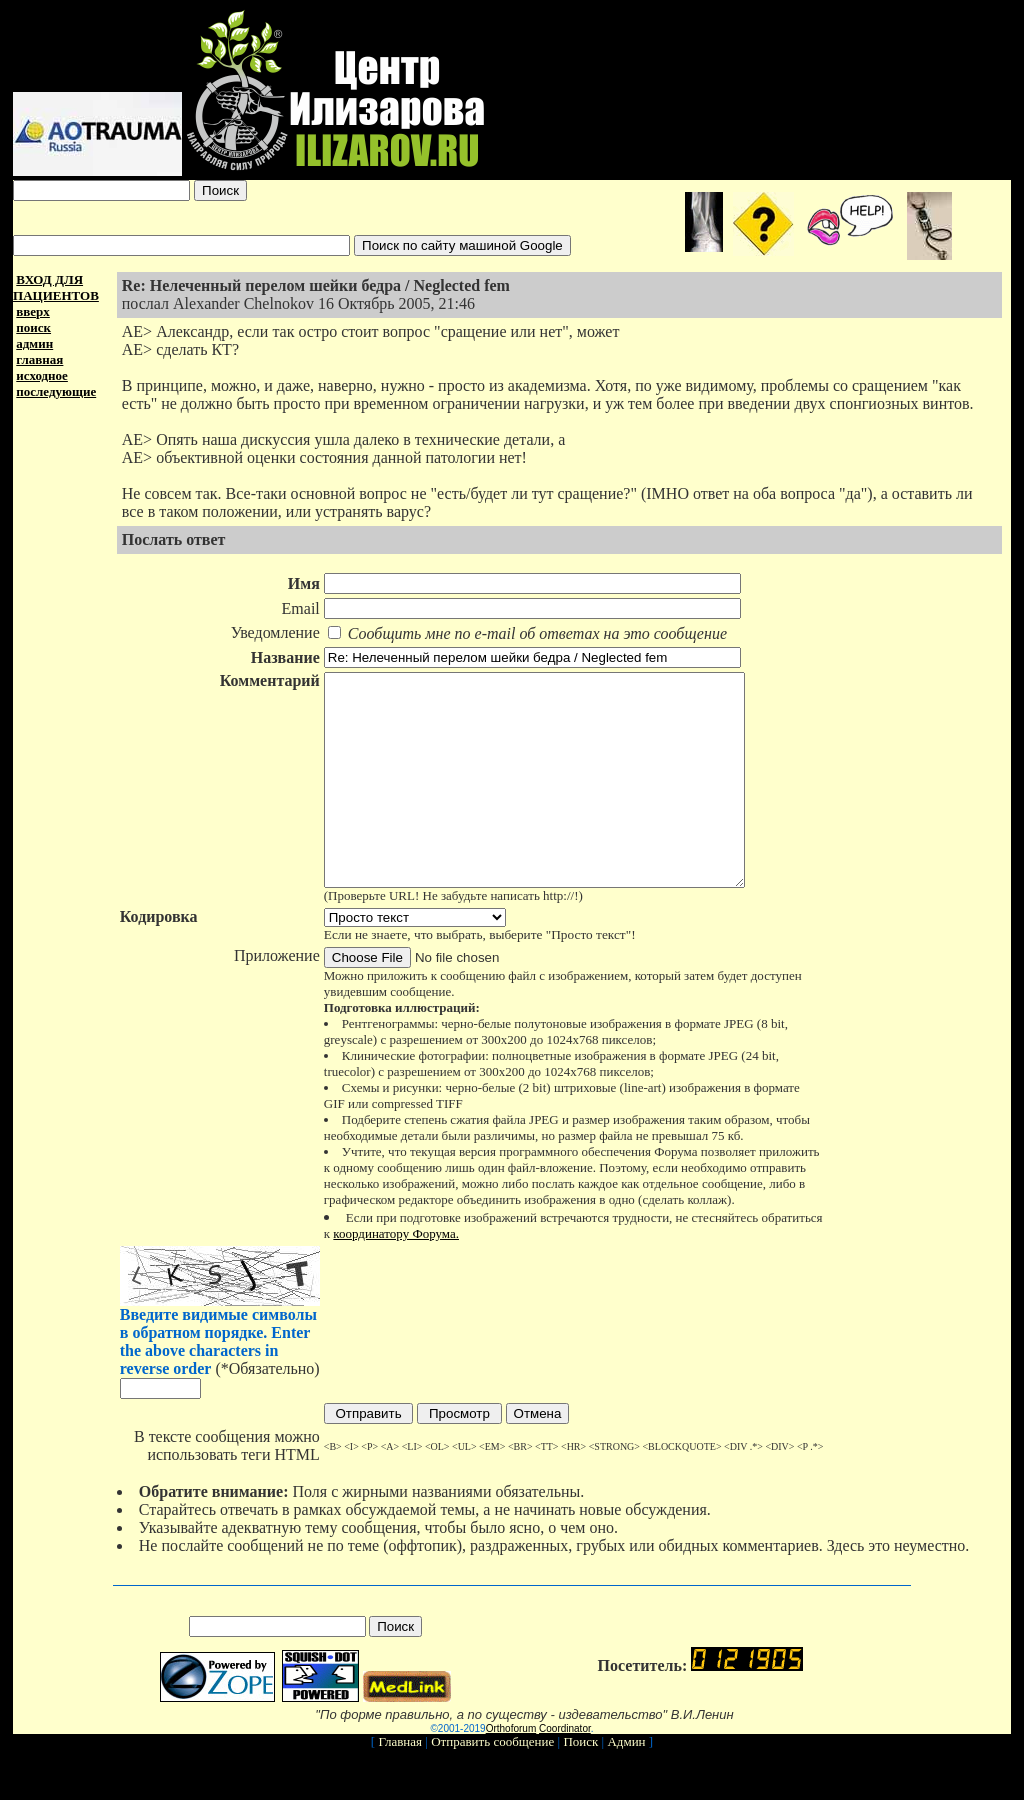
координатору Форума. (394, 1275)
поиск (33, 327)
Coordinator (565, 1770)
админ (34, 343)
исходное (42, 375)
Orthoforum (511, 1770)
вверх (33, 311)
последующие (56, 391)
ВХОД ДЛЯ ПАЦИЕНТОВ (56, 287)
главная (39, 359)
